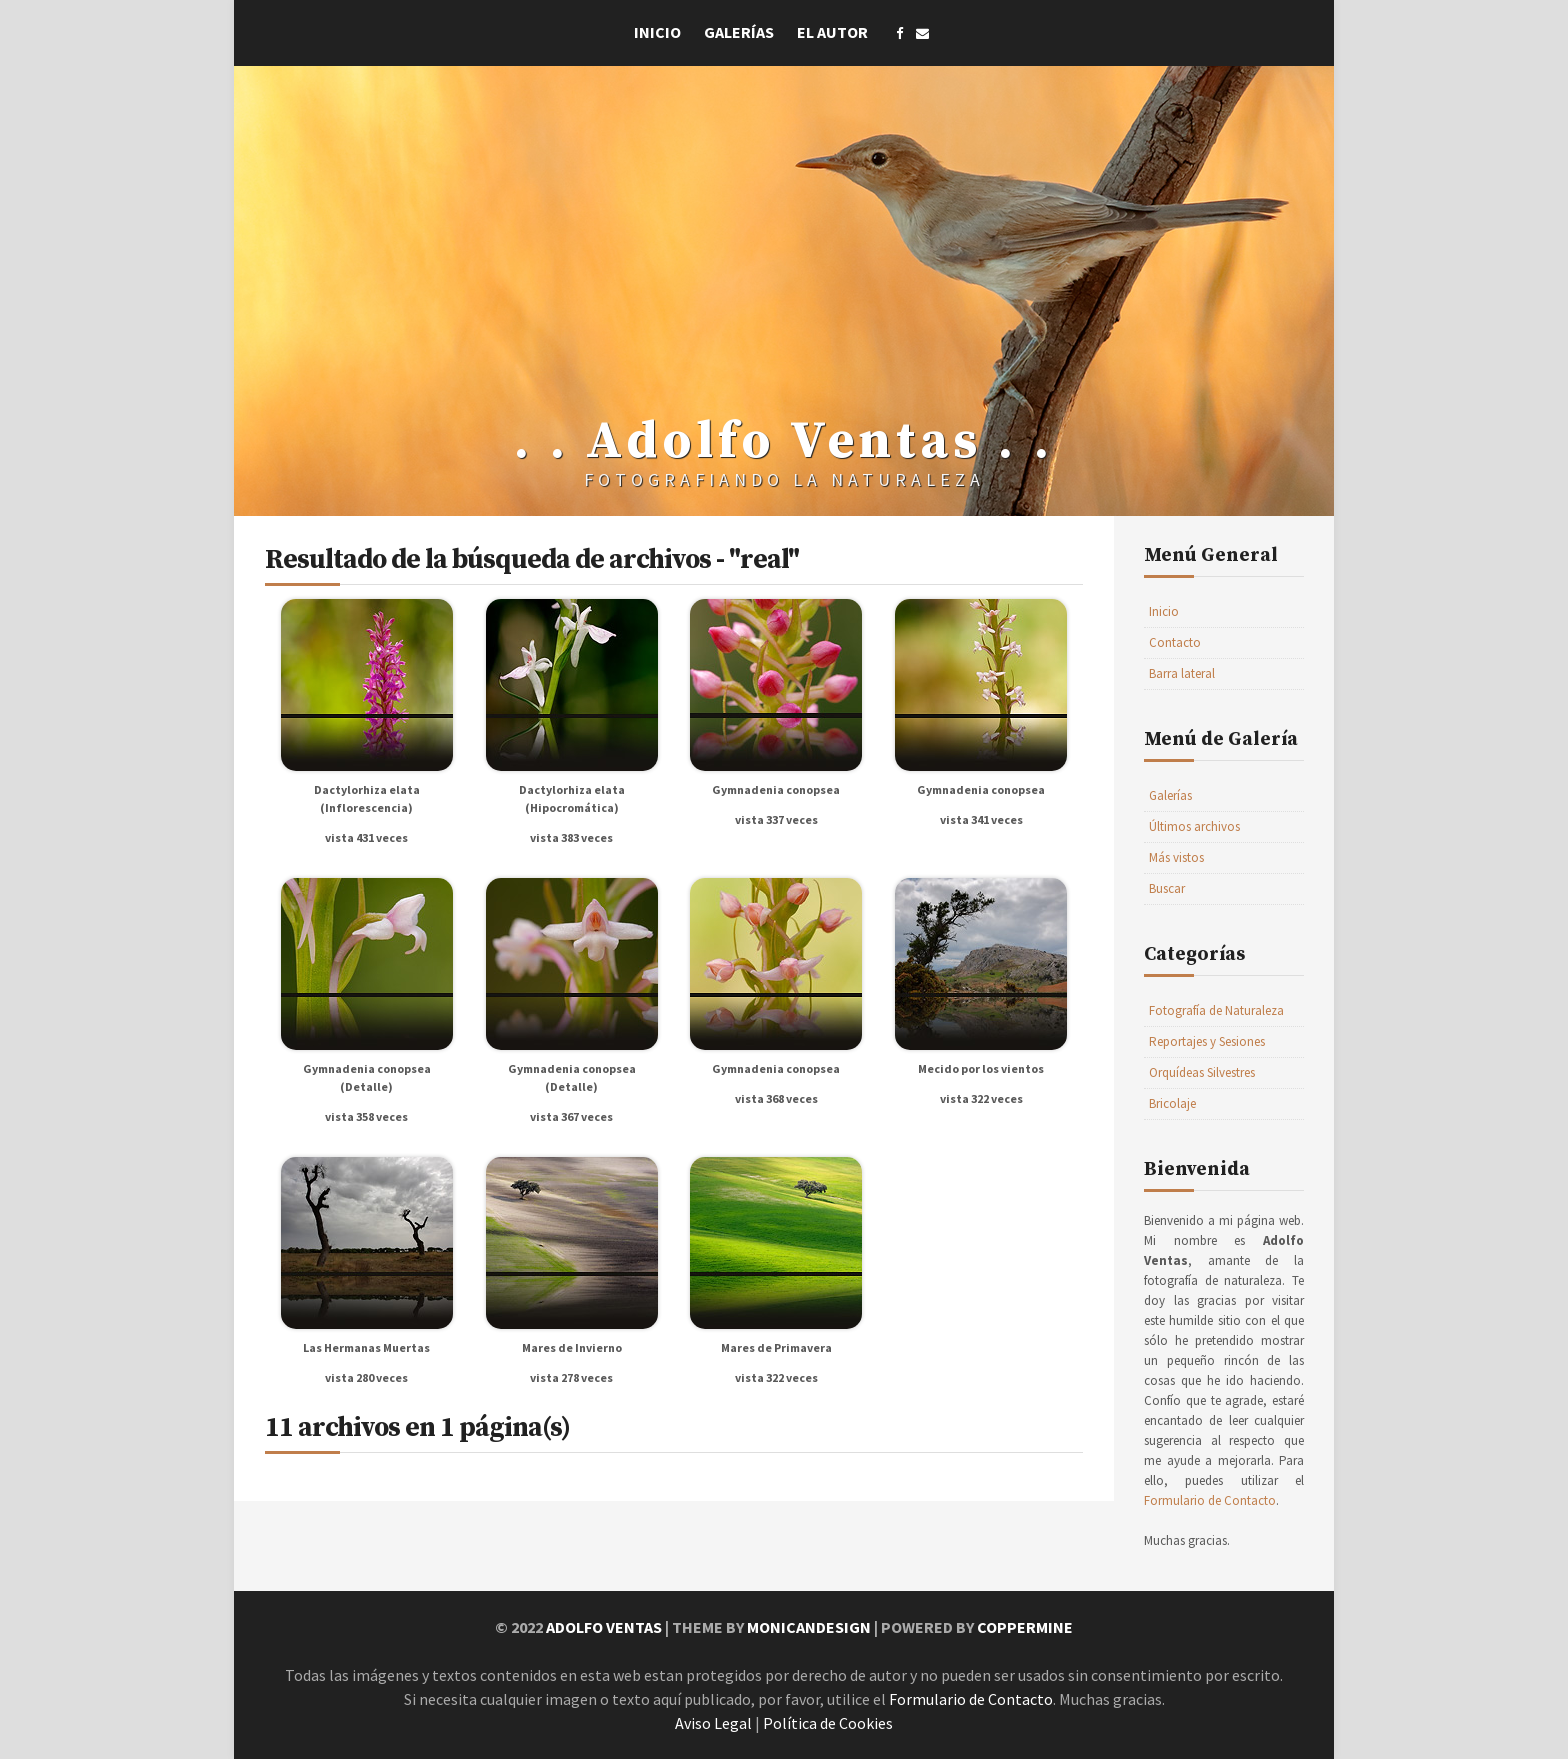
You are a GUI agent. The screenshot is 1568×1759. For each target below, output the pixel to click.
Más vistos (1176, 857)
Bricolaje (1172, 1103)
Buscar (1167, 888)
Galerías (739, 32)
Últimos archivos (1194, 826)
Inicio (657, 32)
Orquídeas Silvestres (1202, 1072)
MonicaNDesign (809, 1627)
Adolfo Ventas (604, 1627)
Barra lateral (1182, 673)
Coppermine (1025, 1627)
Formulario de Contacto (1210, 1500)
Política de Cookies (828, 1723)
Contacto (1175, 642)
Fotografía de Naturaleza (1216, 1010)
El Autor (832, 32)
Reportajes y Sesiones (1207, 1041)
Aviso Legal (713, 1723)
